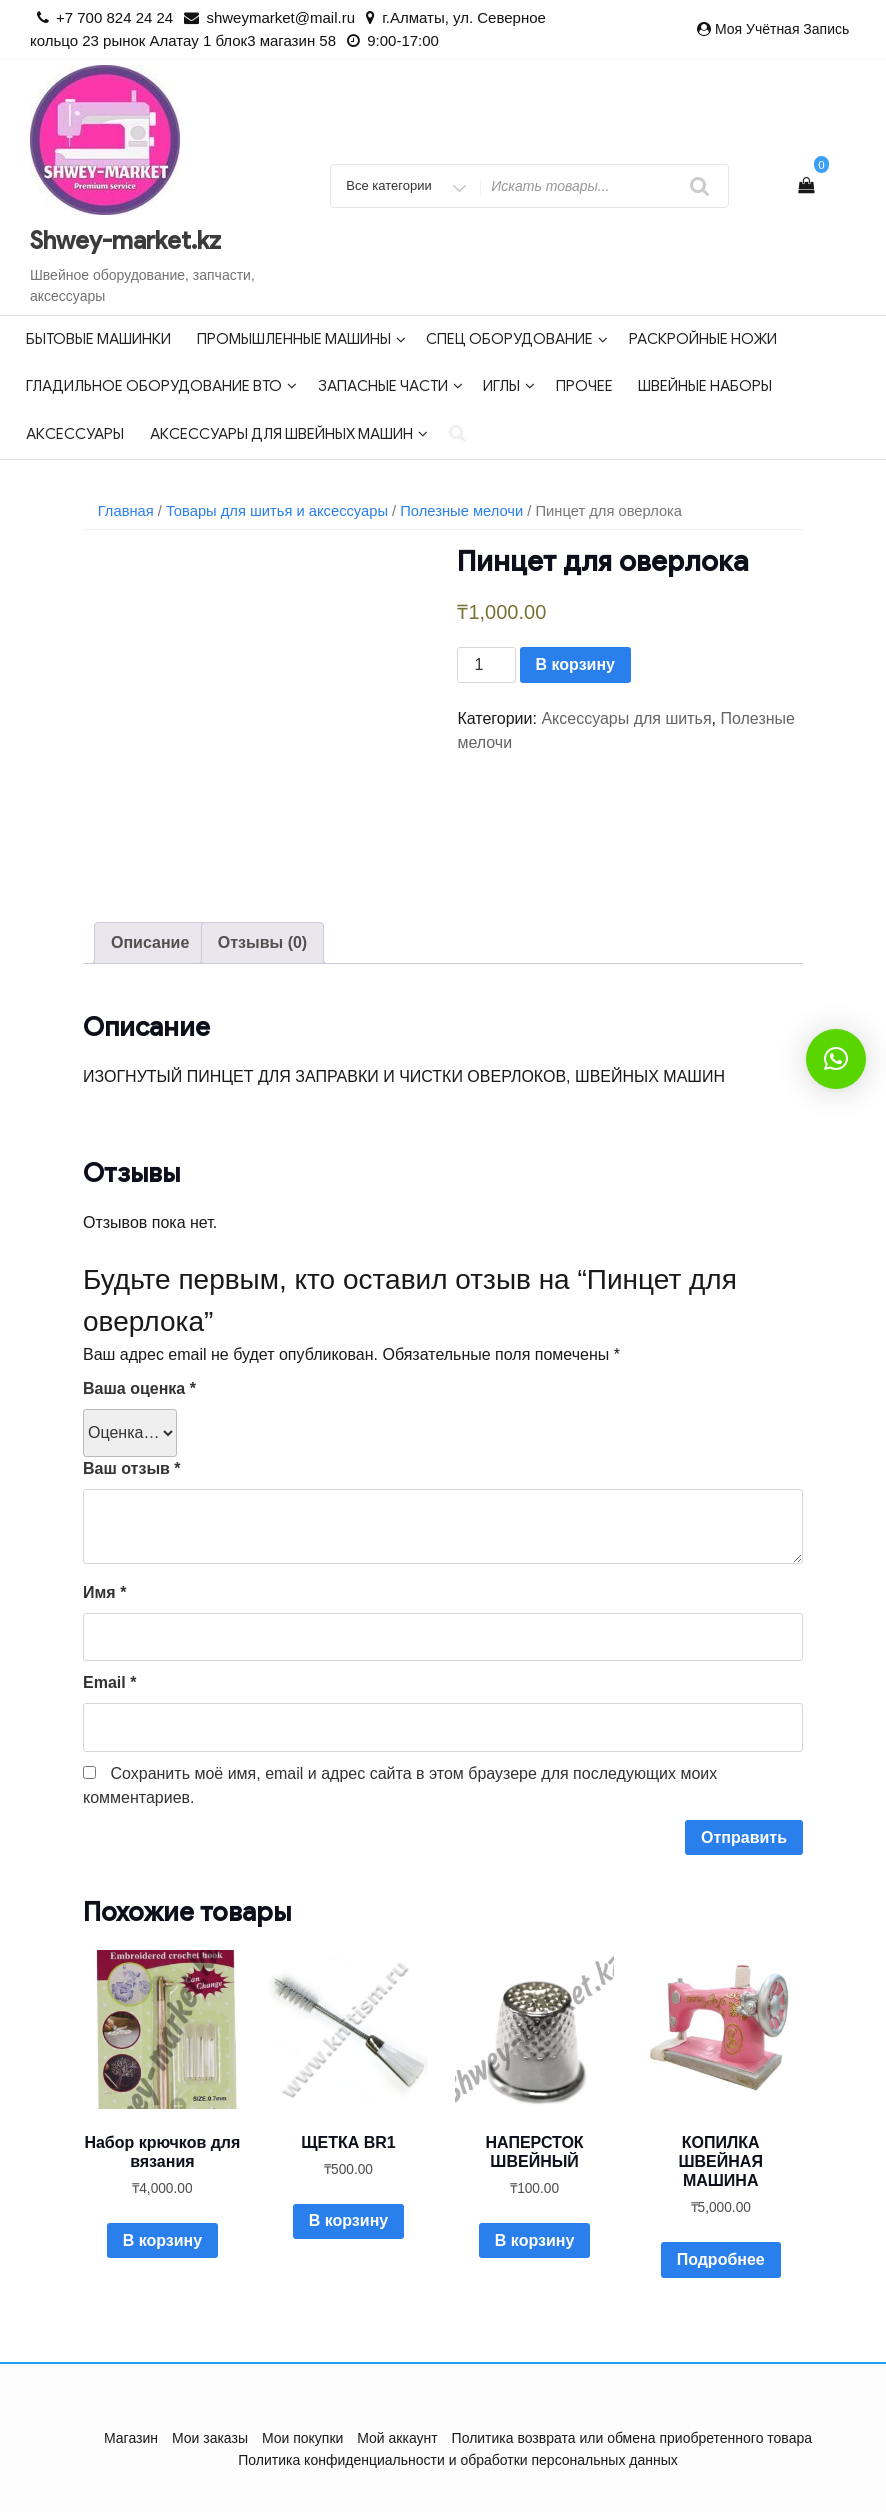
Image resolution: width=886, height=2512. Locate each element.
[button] (836, 1059)
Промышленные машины (301, 339)
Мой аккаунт (397, 2438)
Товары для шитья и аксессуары (277, 511)
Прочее (584, 386)
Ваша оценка (139, 1388)
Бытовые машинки (98, 339)
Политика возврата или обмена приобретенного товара (632, 2438)
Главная (126, 511)
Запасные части (390, 386)
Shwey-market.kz (125, 241)
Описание (150, 942)
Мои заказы (210, 2438)
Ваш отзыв (132, 1468)
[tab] (150, 943)
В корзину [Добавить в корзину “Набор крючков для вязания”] (162, 2240)
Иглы (509, 386)
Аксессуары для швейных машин (289, 434)
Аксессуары (75, 434)
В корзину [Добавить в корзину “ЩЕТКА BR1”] (348, 2220)
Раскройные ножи (703, 339)
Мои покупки (303, 2438)
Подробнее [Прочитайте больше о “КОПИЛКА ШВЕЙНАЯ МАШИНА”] (721, 2259)
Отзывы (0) (262, 942)
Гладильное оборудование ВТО (161, 386)
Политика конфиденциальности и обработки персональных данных (458, 2460)
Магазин (131, 2438)
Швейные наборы (705, 386)
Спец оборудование (517, 339)
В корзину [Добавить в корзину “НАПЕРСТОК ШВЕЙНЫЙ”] (534, 2240)
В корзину (575, 664)
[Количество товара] (486, 665)
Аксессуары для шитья (626, 718)
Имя (104, 1592)
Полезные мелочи (461, 511)
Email (109, 1682)
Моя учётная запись (782, 29)
